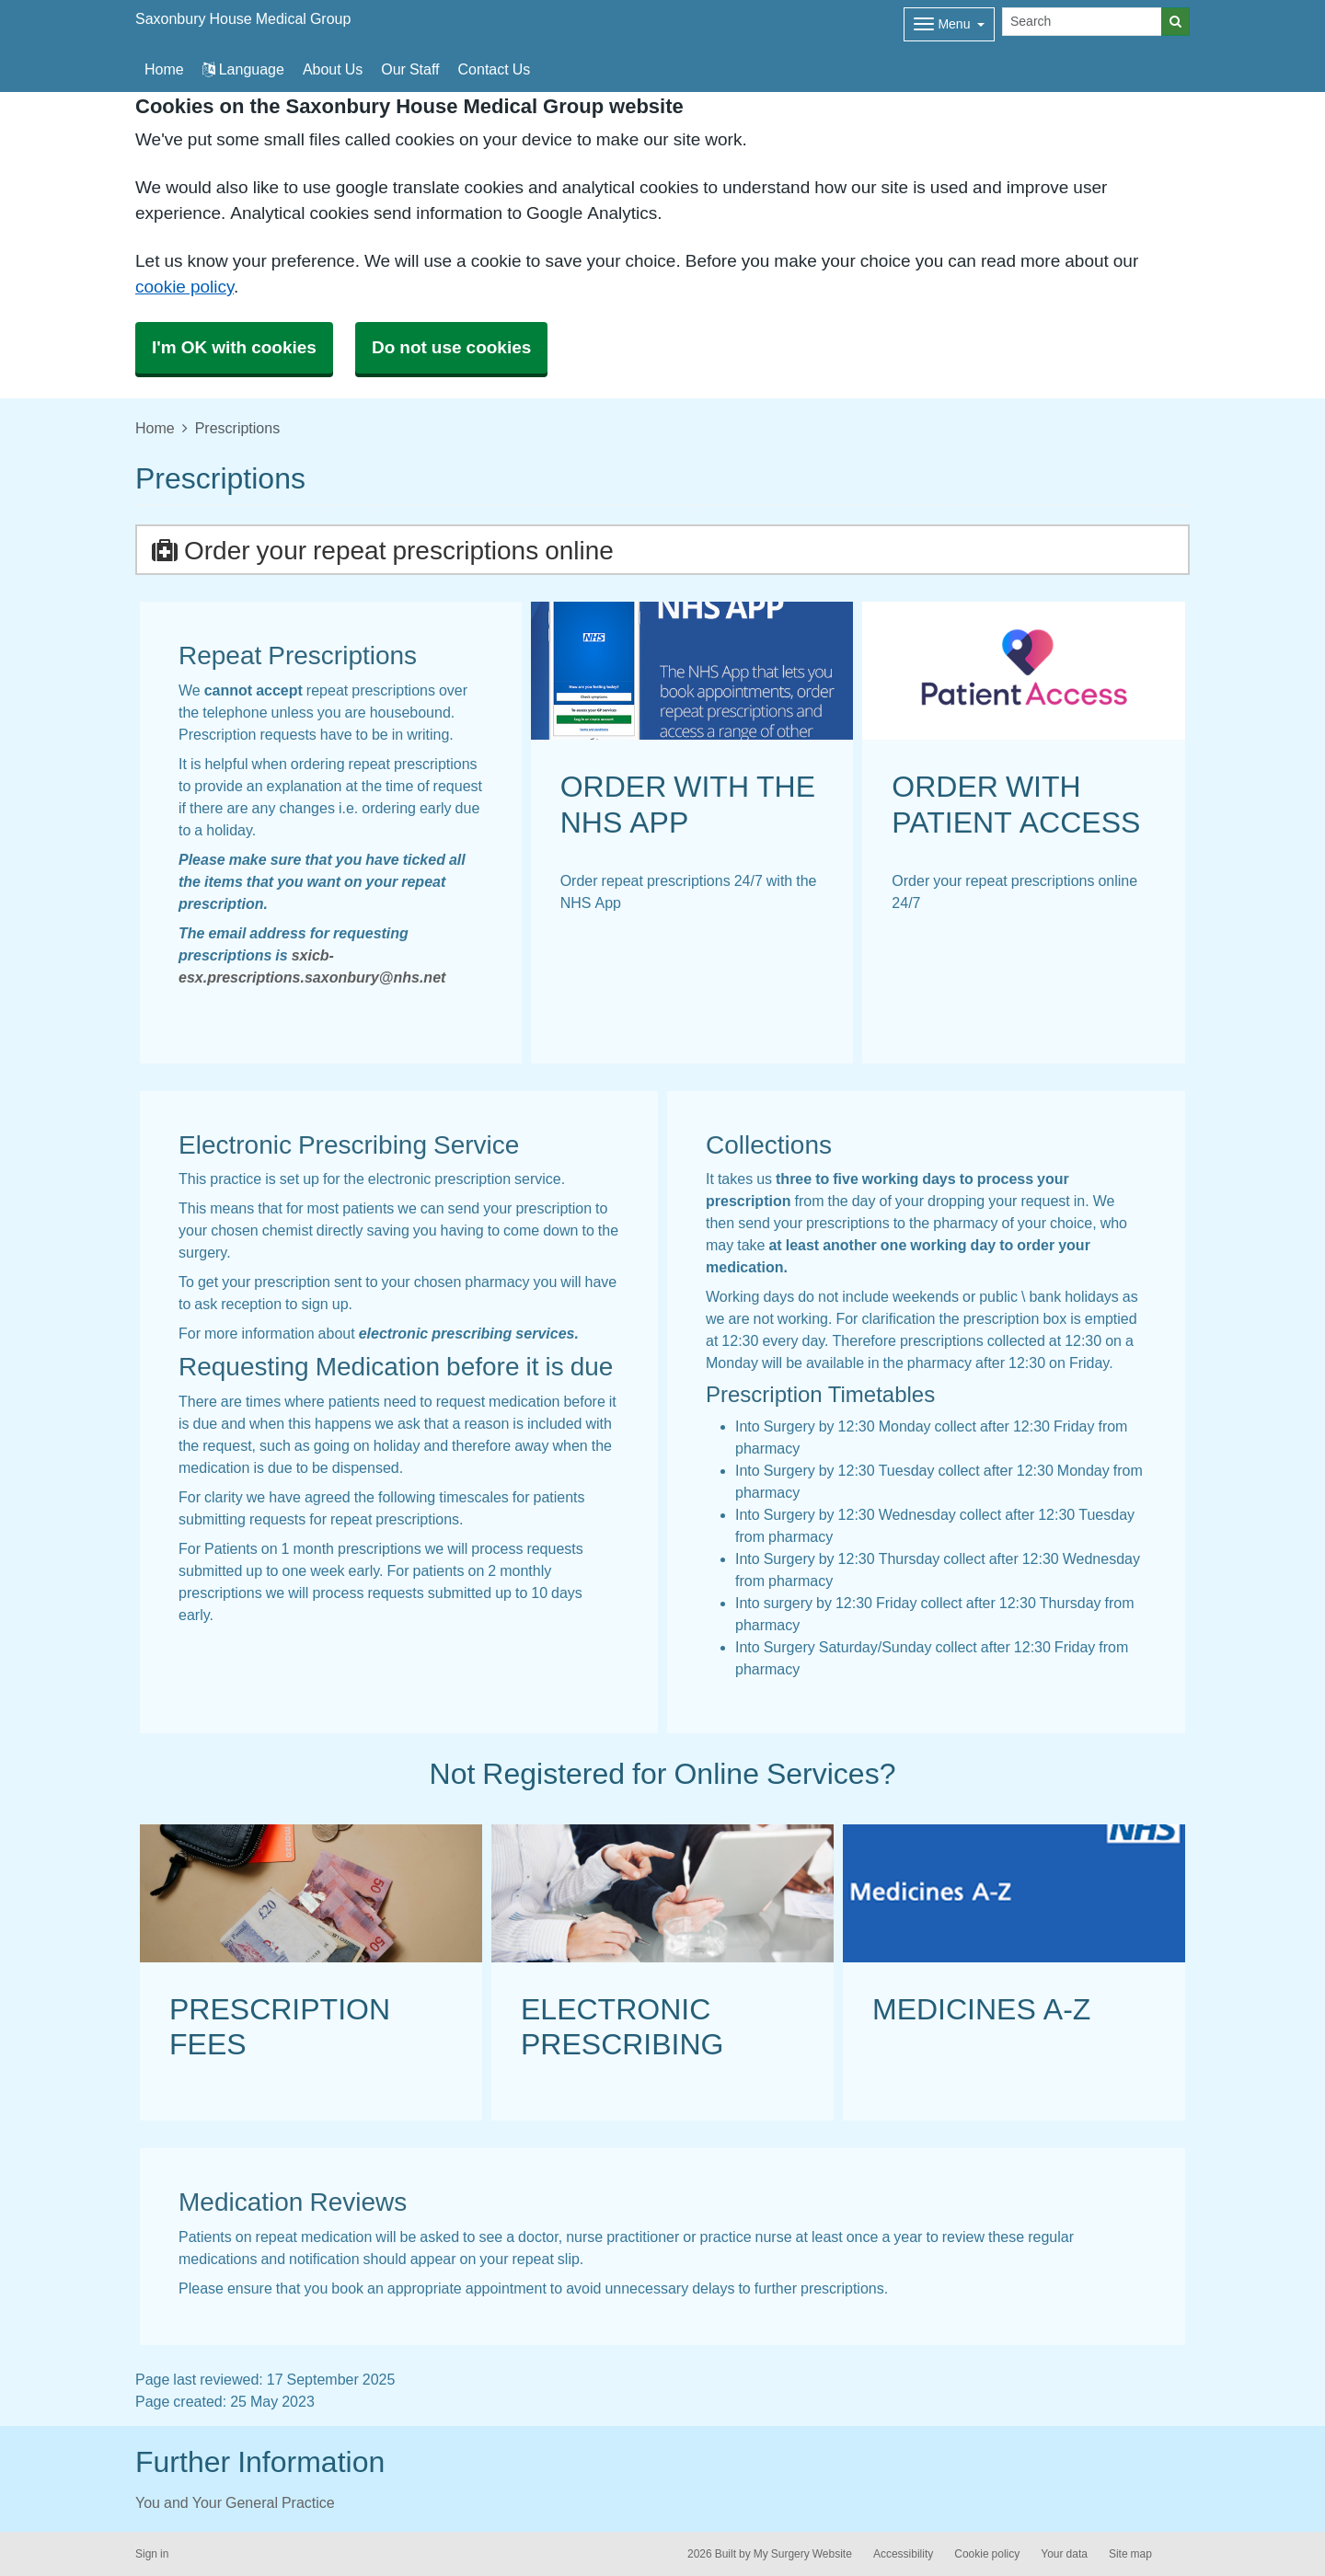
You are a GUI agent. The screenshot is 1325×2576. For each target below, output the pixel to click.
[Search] (1082, 21)
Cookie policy (987, 2553)
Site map (1130, 2553)
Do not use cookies (451, 347)
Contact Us (494, 69)
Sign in (151, 2553)
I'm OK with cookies (234, 347)
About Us (333, 69)
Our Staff (410, 69)
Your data (1064, 2553)
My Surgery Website (803, 2553)
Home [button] (164, 69)
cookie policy (184, 286)
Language (243, 69)
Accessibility (903, 2553)
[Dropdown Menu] (949, 24)
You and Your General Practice (235, 2502)
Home (155, 427)
